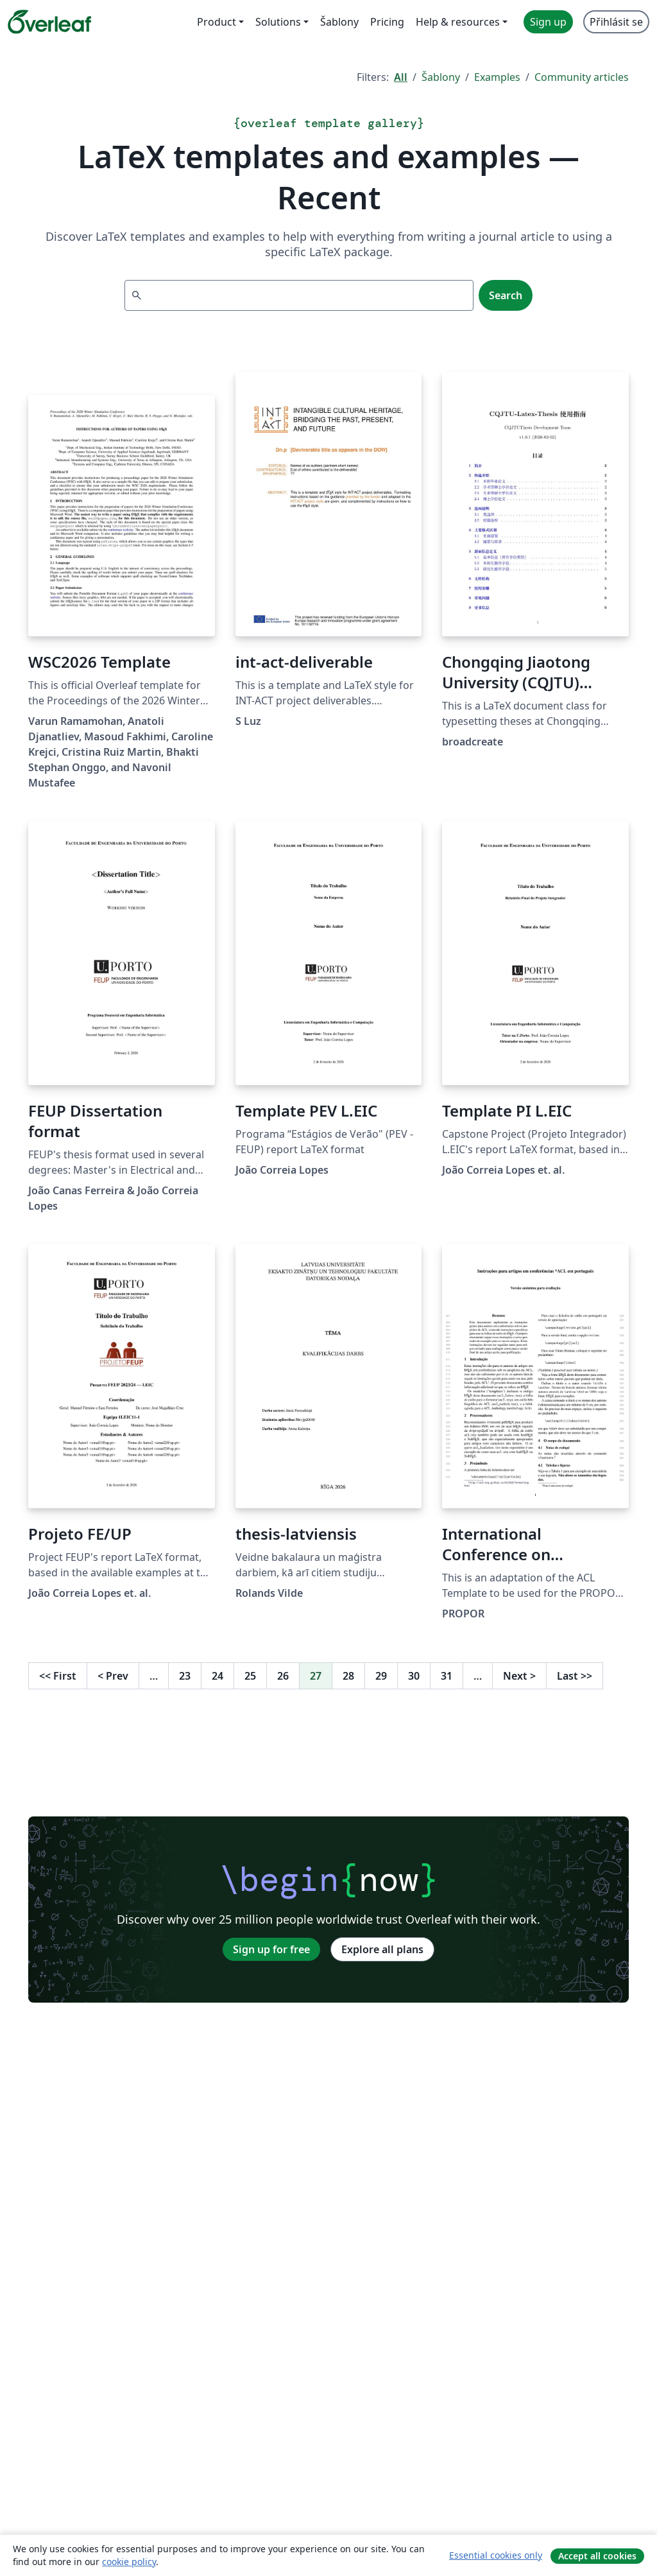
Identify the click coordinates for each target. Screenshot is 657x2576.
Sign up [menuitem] (548, 22)
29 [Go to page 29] (381, 1676)
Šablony (441, 77)
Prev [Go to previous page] (113, 1676)
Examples (497, 77)
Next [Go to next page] (519, 1676)
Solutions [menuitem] (278, 22)
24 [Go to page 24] (217, 1676)
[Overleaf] (49, 22)
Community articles (581, 77)
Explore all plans (382, 1949)
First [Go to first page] (57, 1676)
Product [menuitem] (216, 22)
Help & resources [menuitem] (458, 22)
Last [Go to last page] (574, 1676)
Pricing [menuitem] (387, 22)
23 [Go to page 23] (185, 1676)
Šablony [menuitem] (339, 22)
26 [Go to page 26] (283, 1676)
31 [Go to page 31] (446, 1676)
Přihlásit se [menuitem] (616, 22)
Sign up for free (271, 1949)
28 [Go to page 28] (348, 1676)
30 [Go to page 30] (414, 1676)
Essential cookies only (495, 2555)
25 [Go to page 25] (250, 1676)
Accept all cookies (597, 2556)
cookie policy (129, 2561)
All (400, 77)
